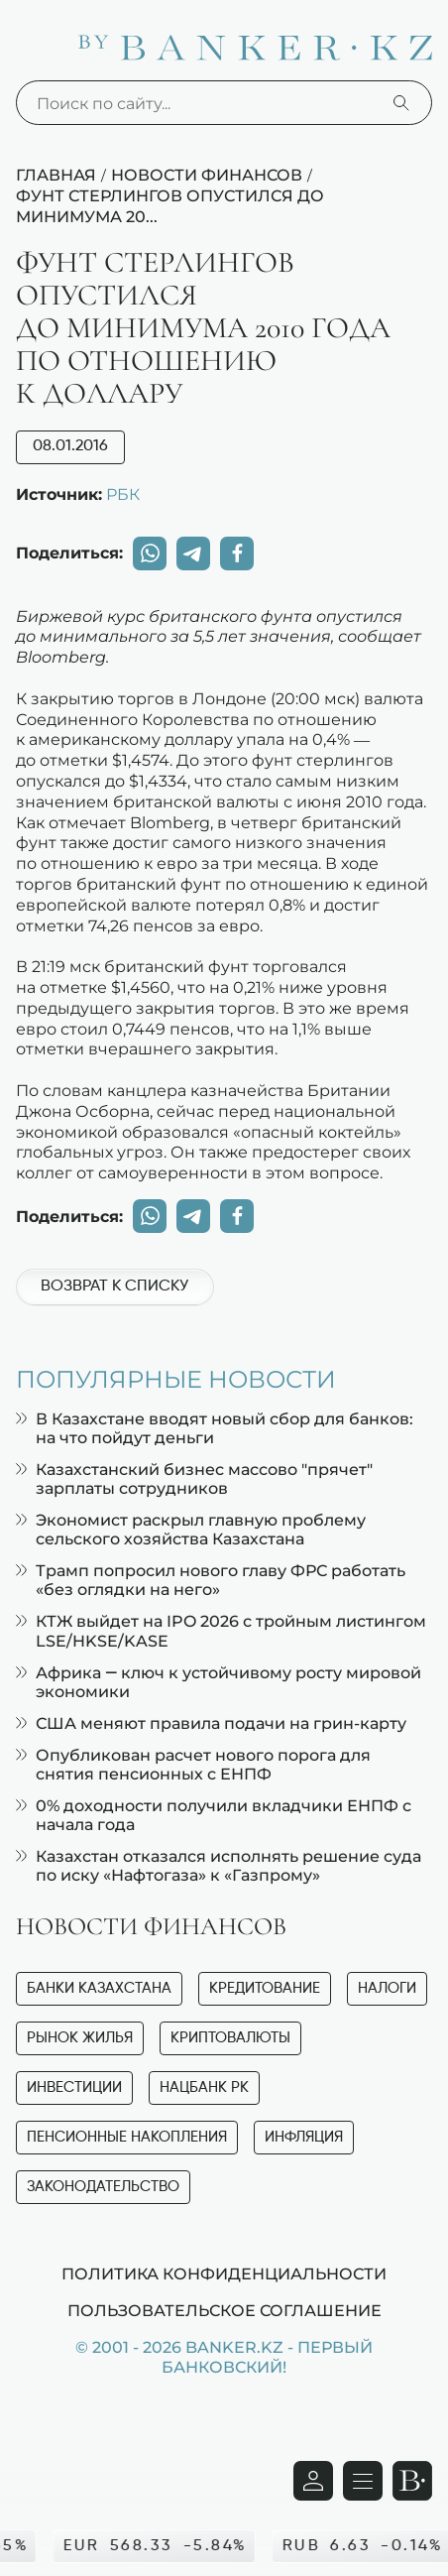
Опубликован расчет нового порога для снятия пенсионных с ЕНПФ (193, 1764)
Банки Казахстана (99, 1988)
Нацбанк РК (204, 2087)
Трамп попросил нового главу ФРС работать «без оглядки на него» (210, 1580)
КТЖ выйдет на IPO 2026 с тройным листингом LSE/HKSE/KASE (221, 1631)
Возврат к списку (114, 1286)
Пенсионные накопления (127, 2137)
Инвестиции (74, 2087)
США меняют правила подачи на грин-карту (211, 1723)
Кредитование (264, 1988)
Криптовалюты (230, 2037)
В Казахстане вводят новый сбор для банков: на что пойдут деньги (214, 1428)
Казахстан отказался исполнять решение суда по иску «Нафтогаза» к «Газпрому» (218, 1866)
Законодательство (103, 2186)
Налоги (387, 1988)
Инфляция (304, 2137)
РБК (123, 494)
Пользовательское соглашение (224, 2310)
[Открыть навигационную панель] (363, 2481)
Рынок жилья (80, 2037)
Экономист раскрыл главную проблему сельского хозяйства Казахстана (191, 1529)
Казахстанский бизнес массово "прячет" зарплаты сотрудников (194, 1479)
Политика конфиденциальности (224, 2273)
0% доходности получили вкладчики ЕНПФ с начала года (213, 1815)
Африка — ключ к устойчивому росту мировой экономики (218, 1682)
